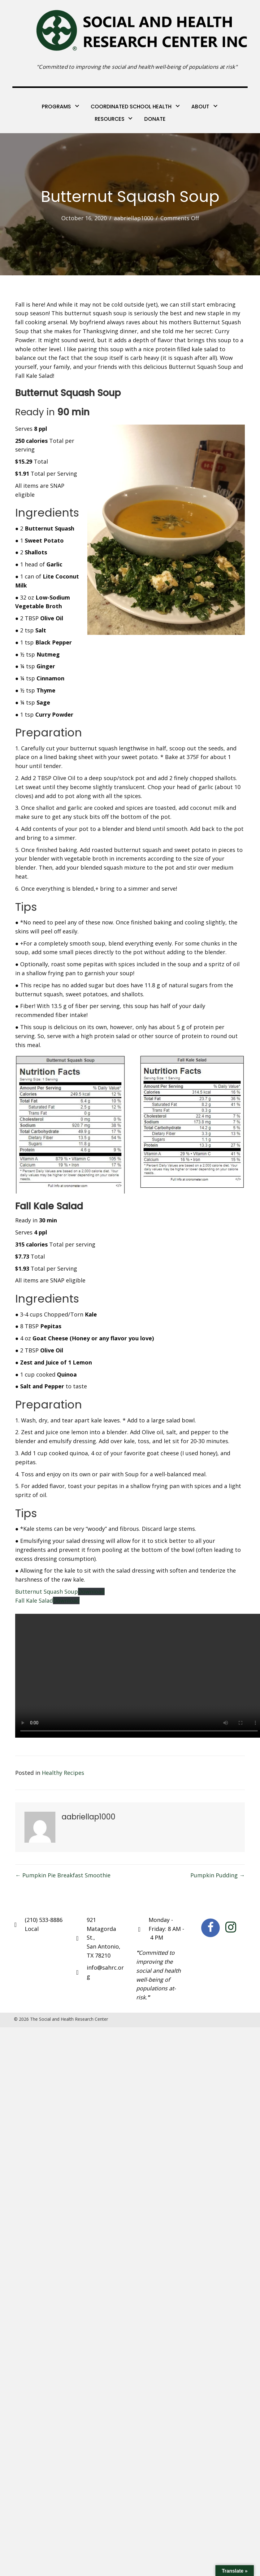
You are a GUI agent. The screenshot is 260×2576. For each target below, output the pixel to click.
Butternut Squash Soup (46, 1591)
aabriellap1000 (133, 218)
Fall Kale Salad (34, 1600)
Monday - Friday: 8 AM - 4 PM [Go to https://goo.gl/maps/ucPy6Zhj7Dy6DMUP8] (166, 1928)
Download (91, 1591)
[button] (210, 1928)
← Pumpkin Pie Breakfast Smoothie (62, 1875)
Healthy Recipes (63, 1772)
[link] (60, 105)
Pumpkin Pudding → (217, 1875)
